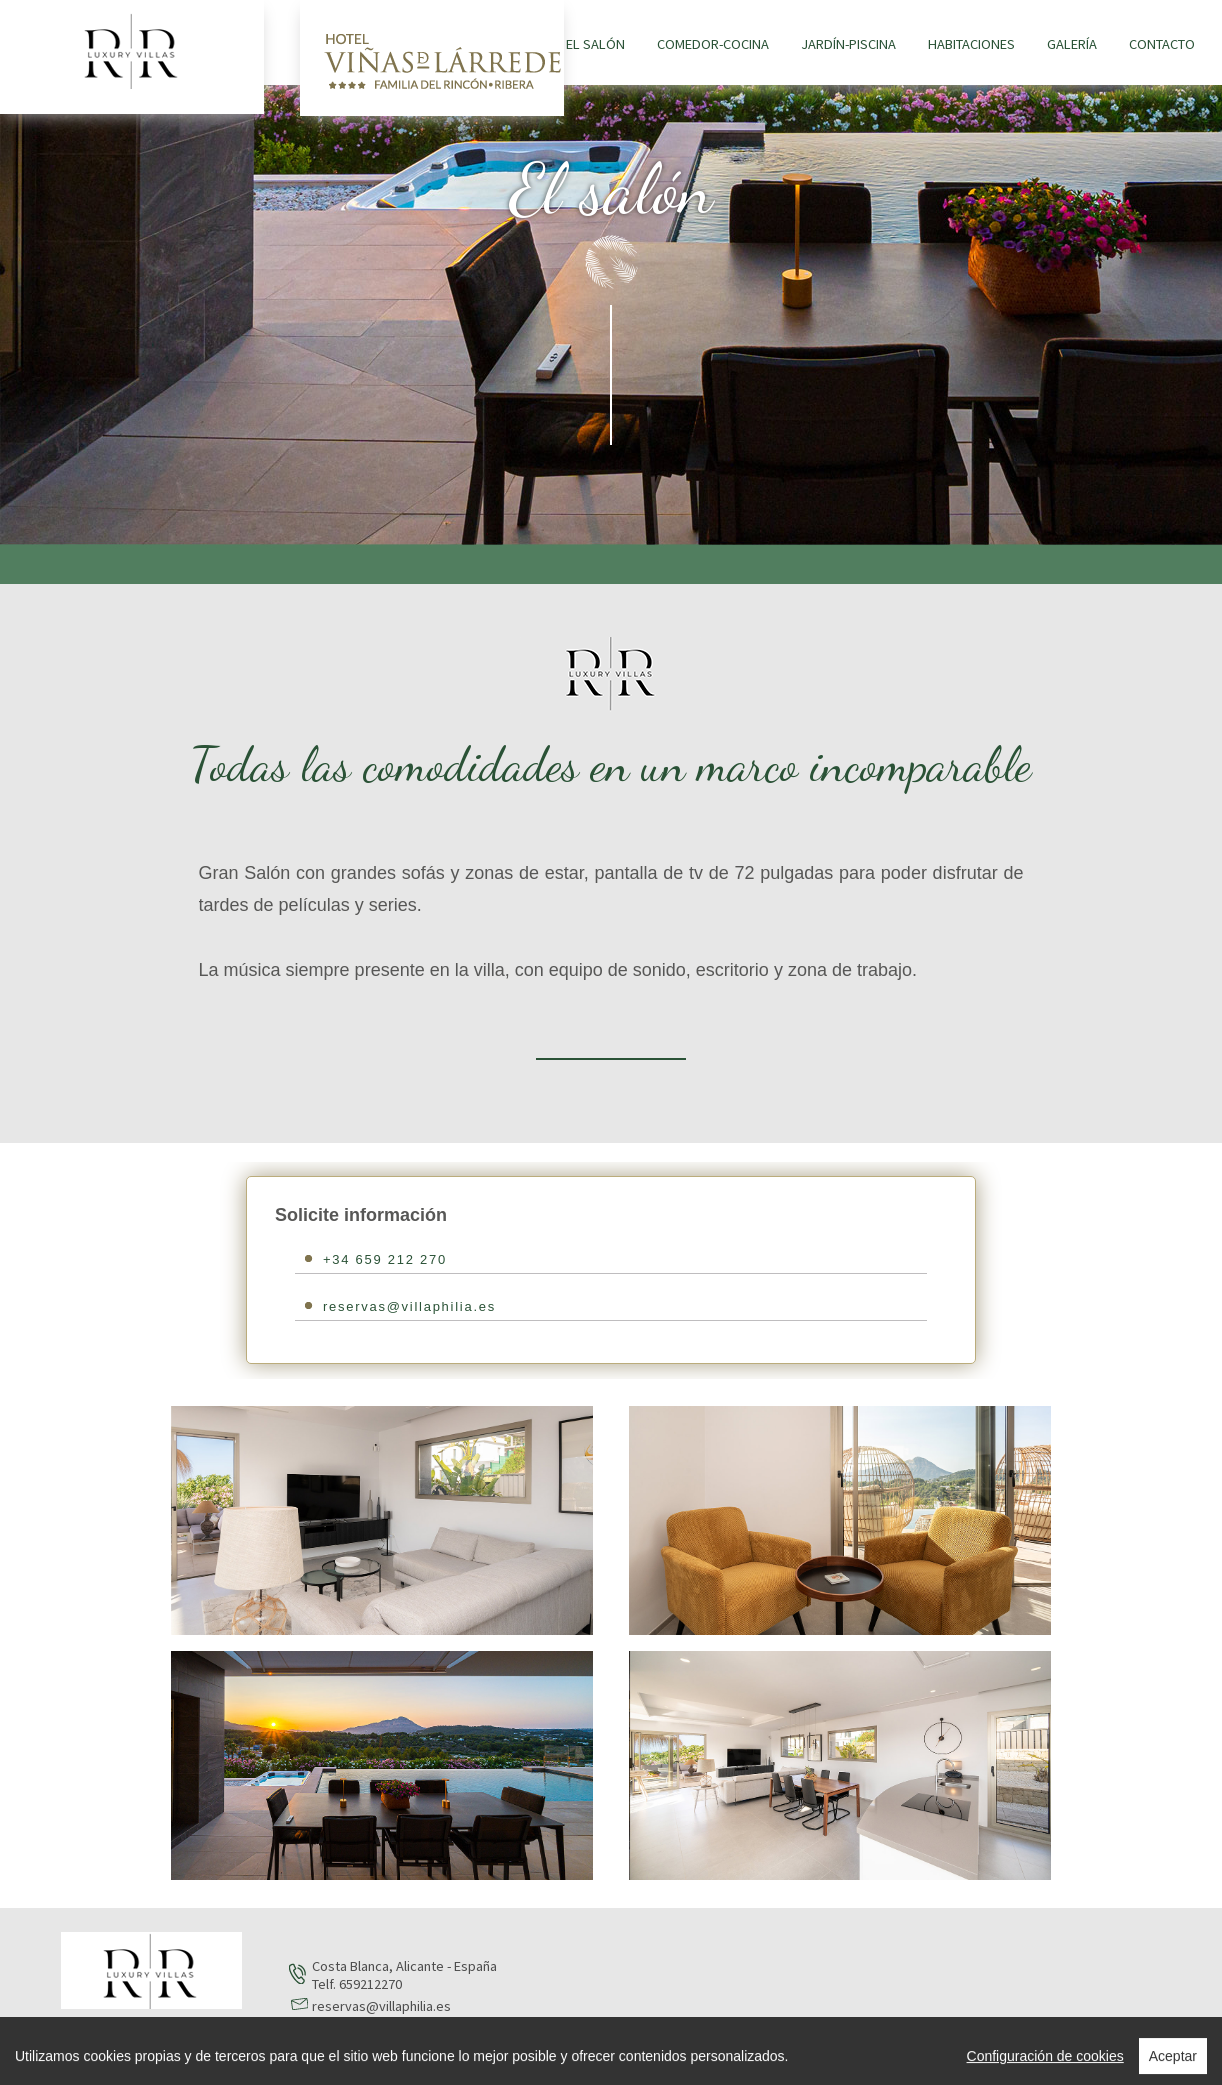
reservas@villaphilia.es (409, 1306)
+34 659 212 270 (385, 1259)
